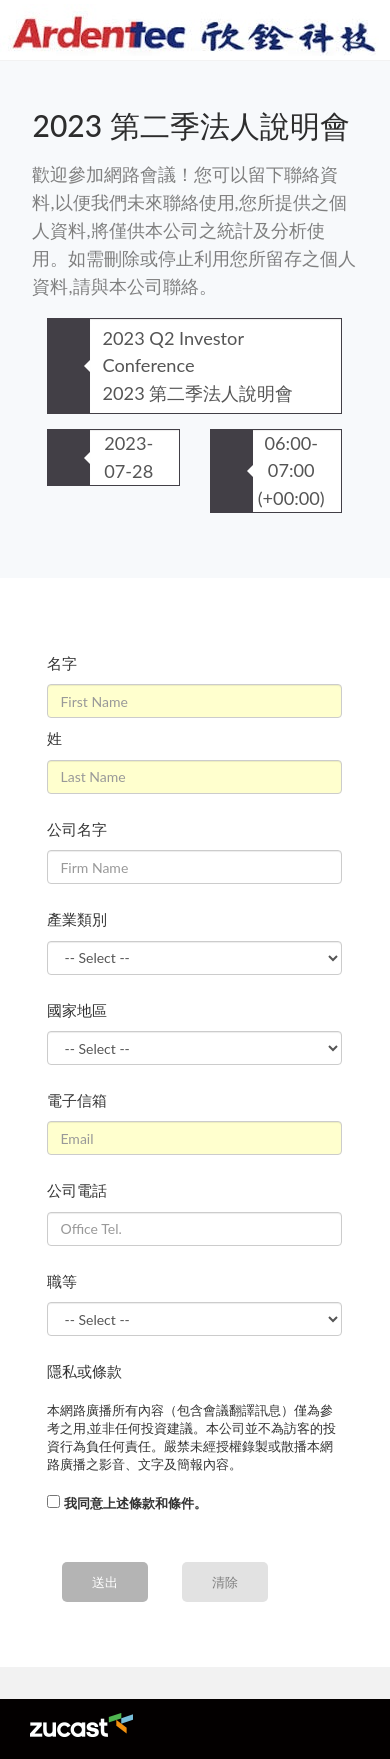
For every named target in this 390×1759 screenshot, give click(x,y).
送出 (105, 1582)
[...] (53, 1501)
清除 (225, 1582)
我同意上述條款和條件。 (135, 1503)
